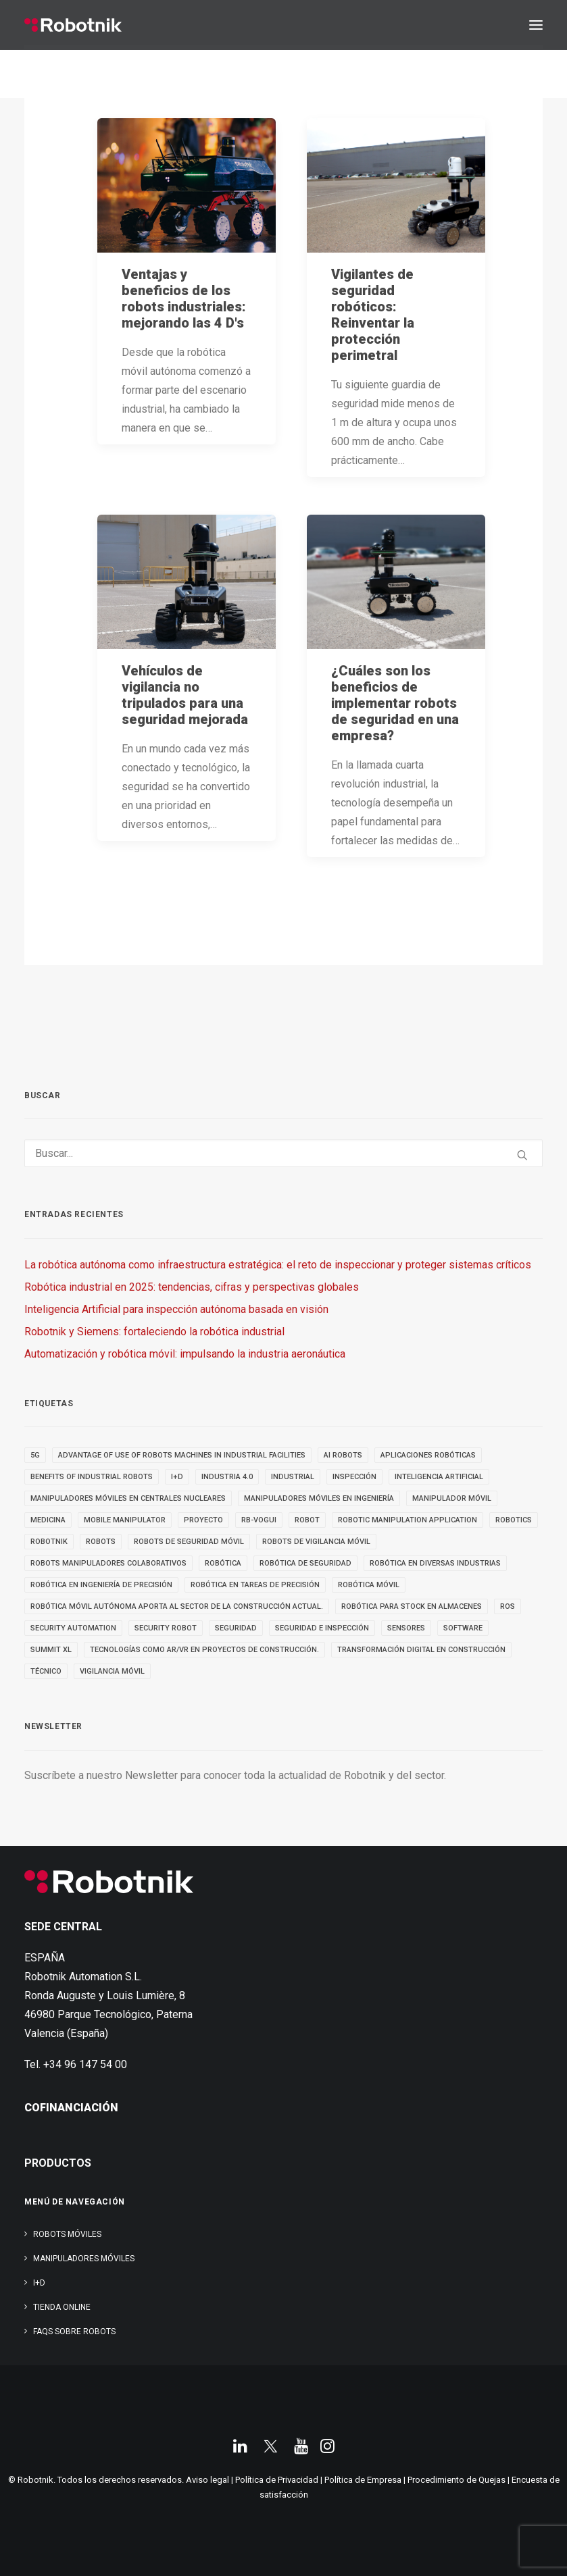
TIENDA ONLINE (62, 2307)
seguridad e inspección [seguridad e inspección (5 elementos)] (322, 1628)
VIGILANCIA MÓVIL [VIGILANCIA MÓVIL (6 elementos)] (112, 1671)
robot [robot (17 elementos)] (307, 1520)
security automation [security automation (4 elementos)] (73, 1628)
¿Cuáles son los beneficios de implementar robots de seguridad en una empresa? (395, 703)
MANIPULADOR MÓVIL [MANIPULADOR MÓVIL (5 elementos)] (451, 1498)
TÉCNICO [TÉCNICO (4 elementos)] (45, 1671)
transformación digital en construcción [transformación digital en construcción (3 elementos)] (421, 1649)
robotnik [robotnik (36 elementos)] (49, 1541)
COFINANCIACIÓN (71, 2107)
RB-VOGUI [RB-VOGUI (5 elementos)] (258, 1520)
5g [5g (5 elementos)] (35, 1455)
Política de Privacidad (276, 2480)
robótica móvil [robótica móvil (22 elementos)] (368, 1584)
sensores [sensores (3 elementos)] (406, 1628)
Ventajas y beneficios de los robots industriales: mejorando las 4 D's (184, 298)
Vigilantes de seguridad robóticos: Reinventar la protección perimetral (372, 314)
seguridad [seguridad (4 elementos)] (236, 1628)
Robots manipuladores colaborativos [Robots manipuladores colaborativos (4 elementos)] (108, 1563)
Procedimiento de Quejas (457, 2480)
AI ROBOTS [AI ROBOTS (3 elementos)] (343, 1455)
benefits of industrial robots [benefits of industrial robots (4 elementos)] (91, 1476)
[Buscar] (283, 1153)
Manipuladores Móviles (83, 2258)
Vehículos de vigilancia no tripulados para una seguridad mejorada (185, 695)
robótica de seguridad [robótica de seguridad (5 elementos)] (305, 1563)
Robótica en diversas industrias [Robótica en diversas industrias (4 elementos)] (435, 1563)
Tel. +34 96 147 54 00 (75, 2064)
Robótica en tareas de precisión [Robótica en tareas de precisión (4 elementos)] (255, 1584)
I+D (39, 2283)
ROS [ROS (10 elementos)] (507, 1606)
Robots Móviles (67, 2234)
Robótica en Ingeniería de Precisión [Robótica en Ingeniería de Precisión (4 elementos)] (101, 1584)
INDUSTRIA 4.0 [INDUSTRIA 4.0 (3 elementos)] (227, 1476)
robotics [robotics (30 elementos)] (513, 1520)
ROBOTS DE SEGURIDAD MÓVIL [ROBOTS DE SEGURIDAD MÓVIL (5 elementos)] (189, 1541)
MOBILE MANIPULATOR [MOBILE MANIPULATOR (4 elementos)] (125, 1520)
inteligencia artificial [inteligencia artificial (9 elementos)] (439, 1476)
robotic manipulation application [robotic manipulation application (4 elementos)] (407, 1520)
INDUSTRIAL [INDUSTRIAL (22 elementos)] (292, 1476)
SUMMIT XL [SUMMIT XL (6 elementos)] (51, 1649)
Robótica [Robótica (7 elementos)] (223, 1563)
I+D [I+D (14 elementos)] (177, 1476)
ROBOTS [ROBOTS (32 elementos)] (101, 1541)
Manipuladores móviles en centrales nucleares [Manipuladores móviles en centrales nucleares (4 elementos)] (128, 1498)
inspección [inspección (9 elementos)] (354, 1476)
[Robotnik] (73, 25)
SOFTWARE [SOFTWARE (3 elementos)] (463, 1628)
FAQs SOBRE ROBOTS (74, 2331)
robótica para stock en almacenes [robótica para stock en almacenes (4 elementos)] (411, 1606)
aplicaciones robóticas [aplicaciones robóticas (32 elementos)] (428, 1455)
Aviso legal (207, 2480)
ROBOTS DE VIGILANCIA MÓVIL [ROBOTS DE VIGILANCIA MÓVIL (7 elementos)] (316, 1541)
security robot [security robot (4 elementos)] (165, 1628)
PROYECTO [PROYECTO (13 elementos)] (203, 1520)
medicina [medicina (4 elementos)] (48, 1520)
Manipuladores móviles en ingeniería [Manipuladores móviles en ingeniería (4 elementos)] (319, 1498)
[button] (536, 25)
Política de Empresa (362, 2480)
